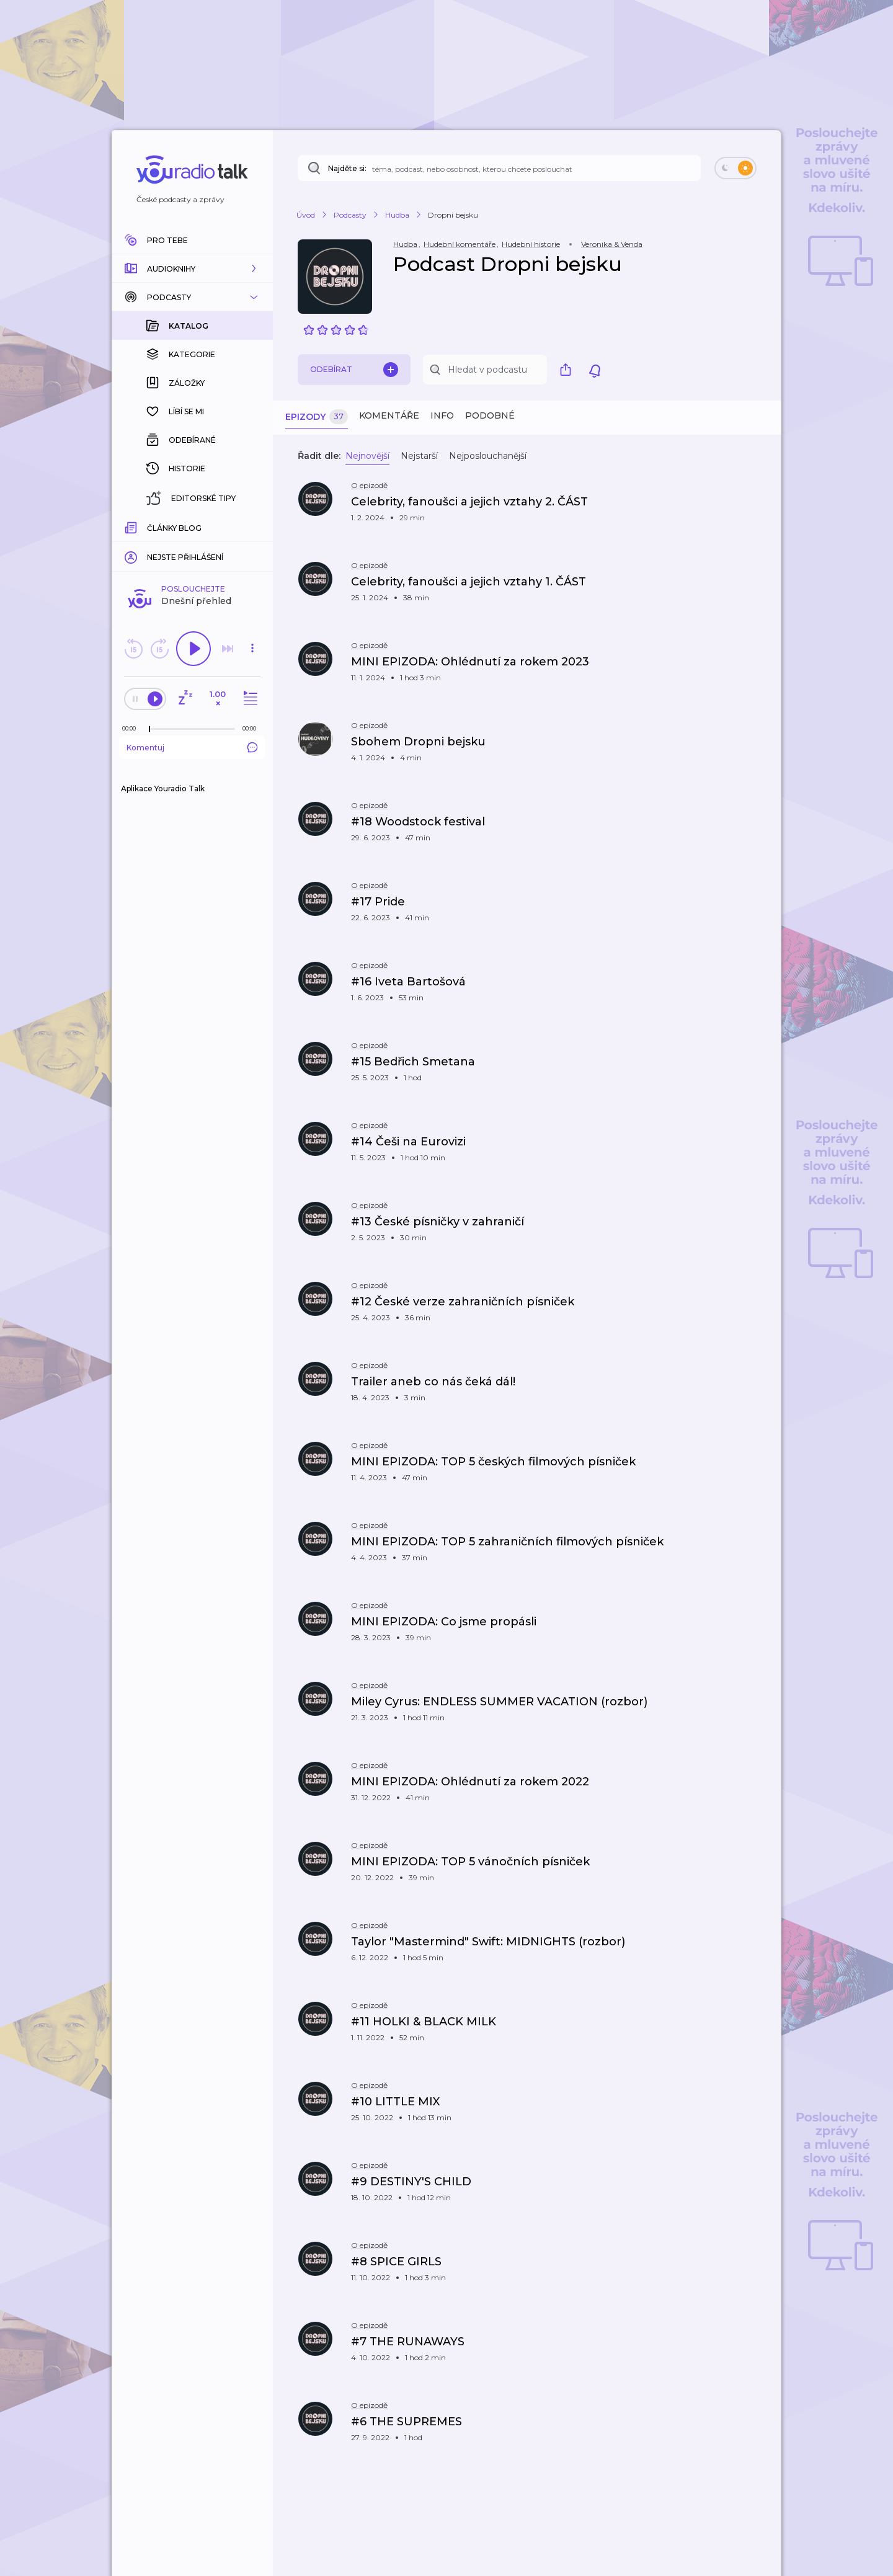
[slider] (149, 527)
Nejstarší (419, 455)
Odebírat (354, 369)
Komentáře (389, 415)
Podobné (490, 415)
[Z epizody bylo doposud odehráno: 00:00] (132, 526)
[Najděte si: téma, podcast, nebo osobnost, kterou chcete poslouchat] (499, 168)
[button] (192, 268)
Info (442, 415)
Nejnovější (367, 455)
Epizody (316, 417)
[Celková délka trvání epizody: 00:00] (252, 526)
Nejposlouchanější (487, 455)
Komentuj (192, 545)
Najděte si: (347, 168)
